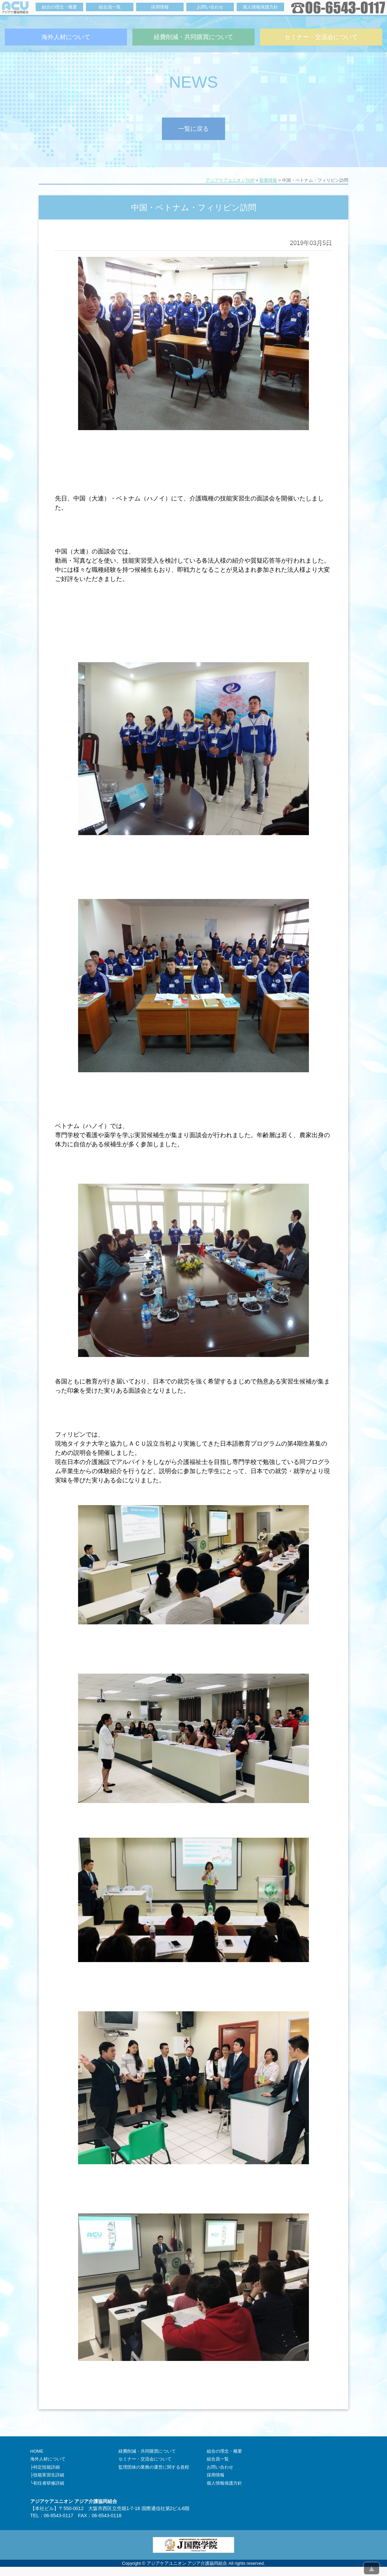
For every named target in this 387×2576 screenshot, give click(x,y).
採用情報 (215, 2474)
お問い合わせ (220, 2467)
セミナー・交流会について (144, 2459)
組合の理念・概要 (224, 2451)
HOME (36, 2451)
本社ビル (44, 2508)
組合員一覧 (218, 2459)
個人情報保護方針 (224, 2483)
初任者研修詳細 (48, 2483)
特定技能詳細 (46, 2467)
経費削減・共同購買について (147, 2451)
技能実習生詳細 (48, 2474)
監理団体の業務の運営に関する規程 (153, 2467)
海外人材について (48, 2459)
